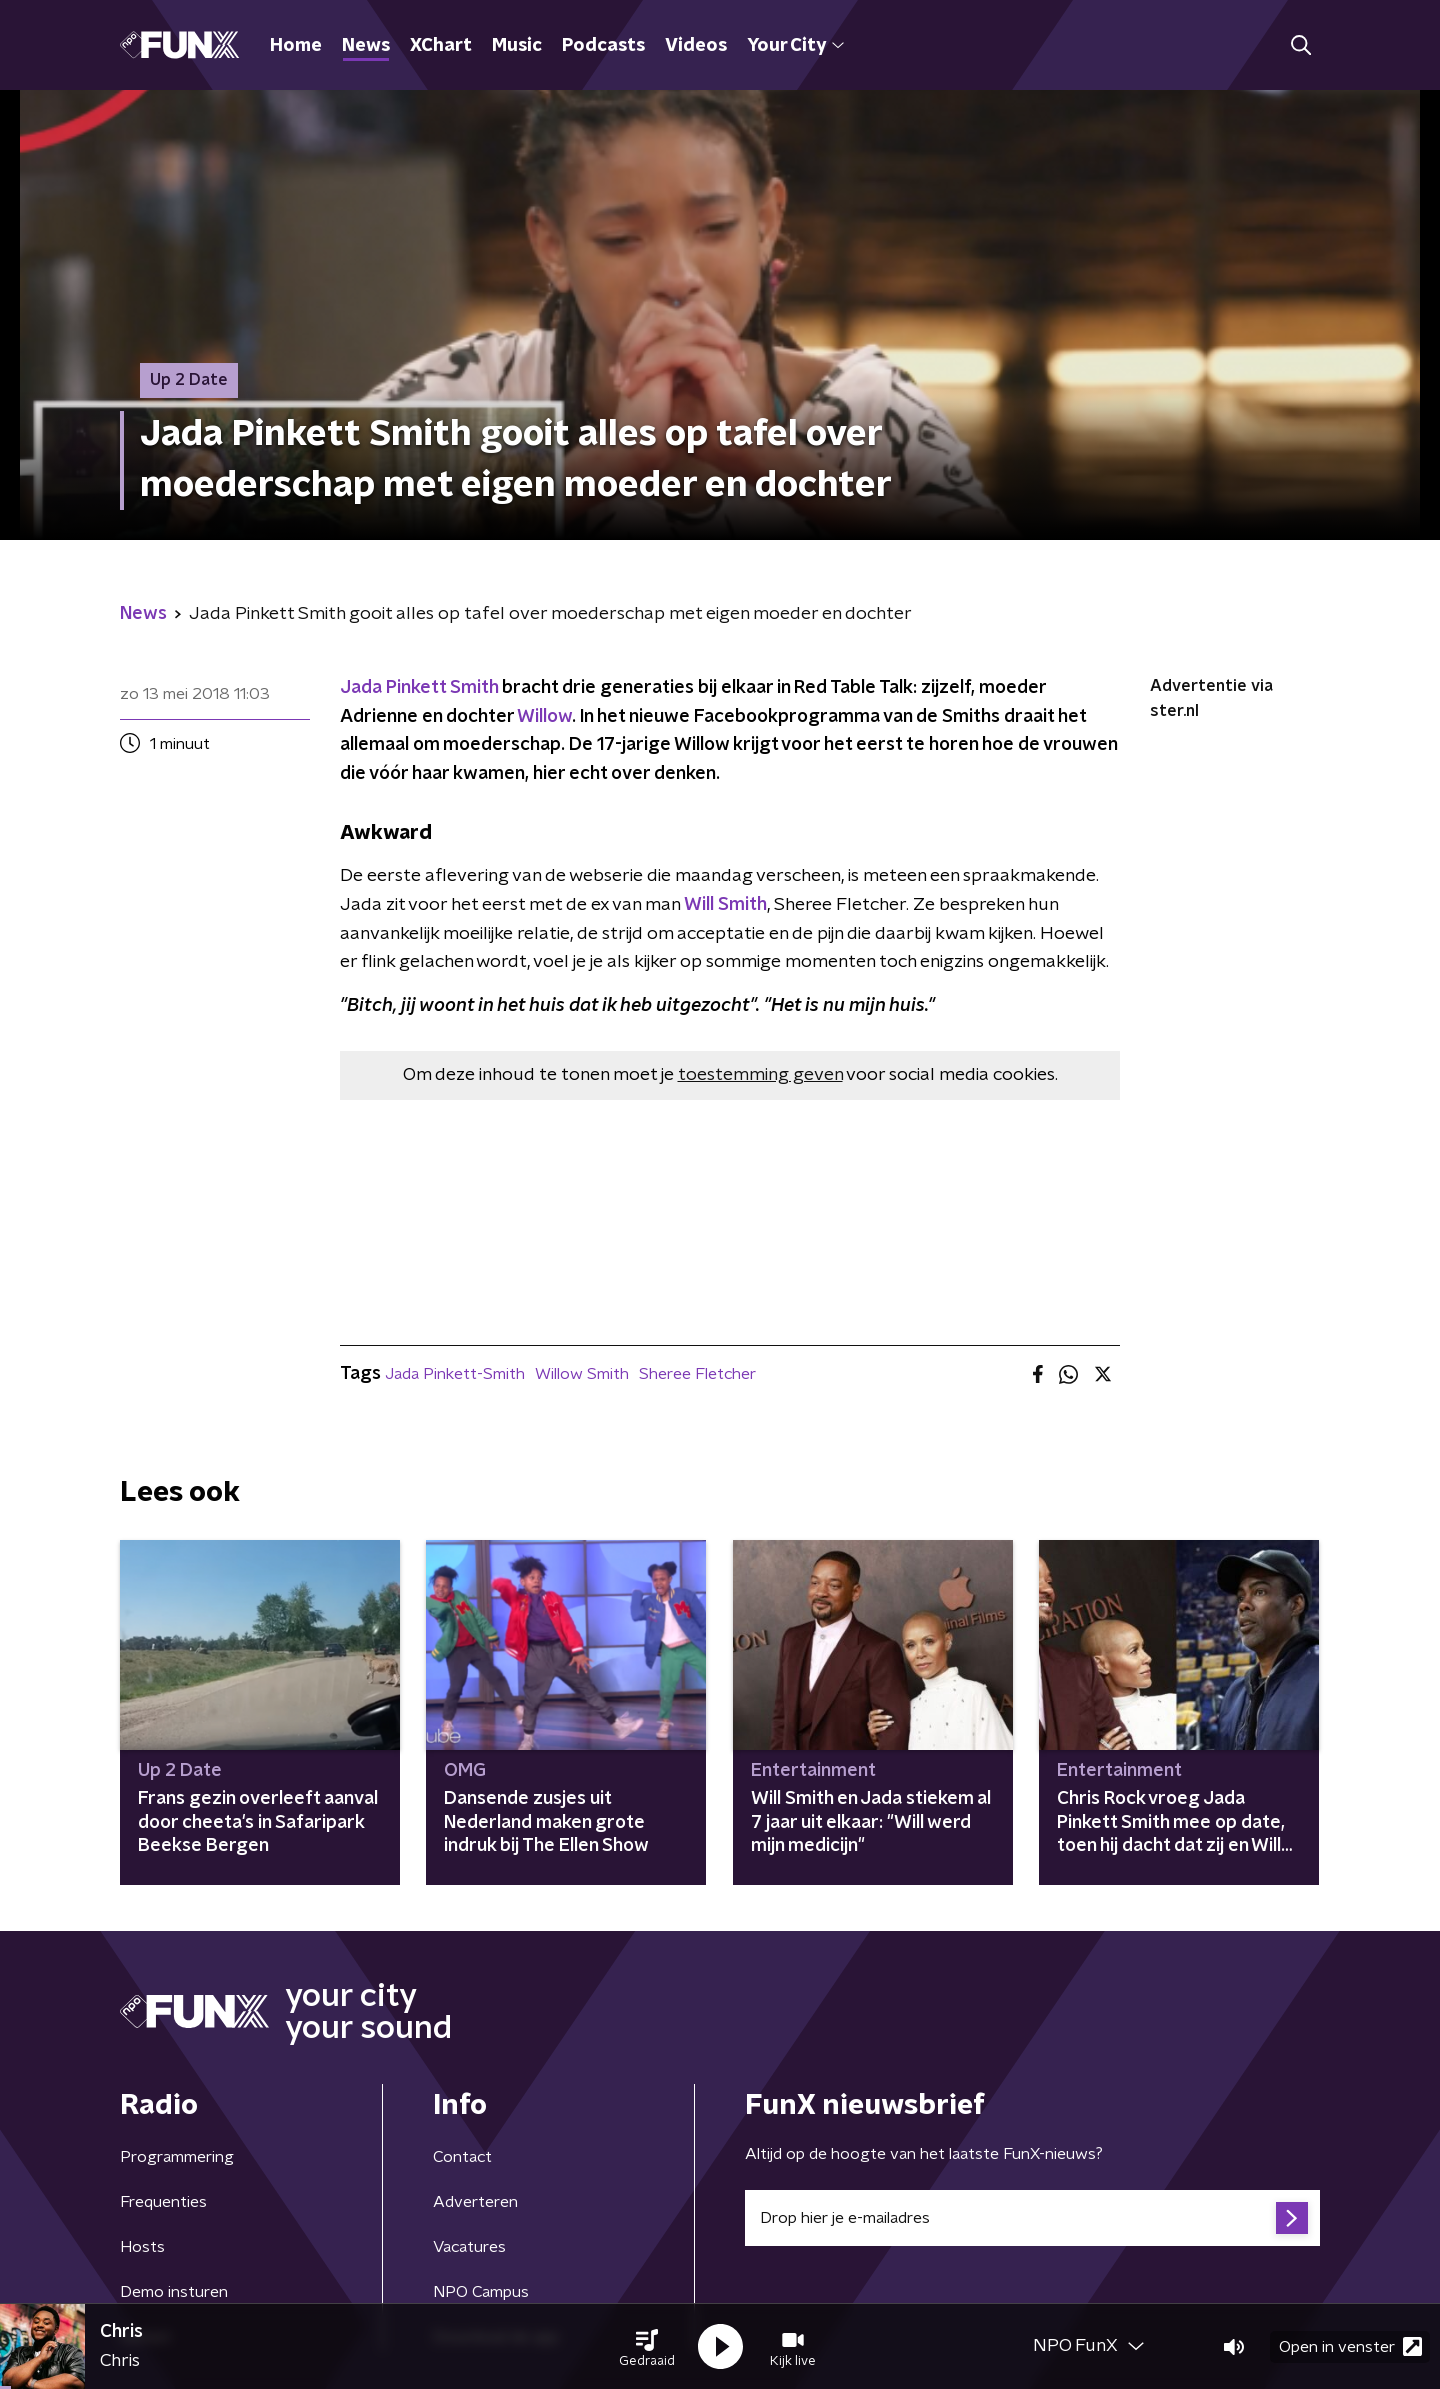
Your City (795, 46)
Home (296, 46)
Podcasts (603, 46)
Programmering (177, 2157)
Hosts (142, 2247)
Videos (696, 46)
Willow (544, 717)
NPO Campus (481, 2292)
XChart (441, 46)
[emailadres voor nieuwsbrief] (1032, 2218)
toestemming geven (760, 1075)
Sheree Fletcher (697, 1374)
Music (517, 46)
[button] (647, 2347)
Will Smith (725, 905)
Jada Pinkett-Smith (455, 1374)
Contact (462, 2157)
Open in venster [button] (1350, 2346)
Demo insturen (174, 2292)
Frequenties (163, 2202)
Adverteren (475, 2202)
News (366, 46)
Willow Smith (582, 1374)
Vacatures (469, 2247)
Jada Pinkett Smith (419, 688)
